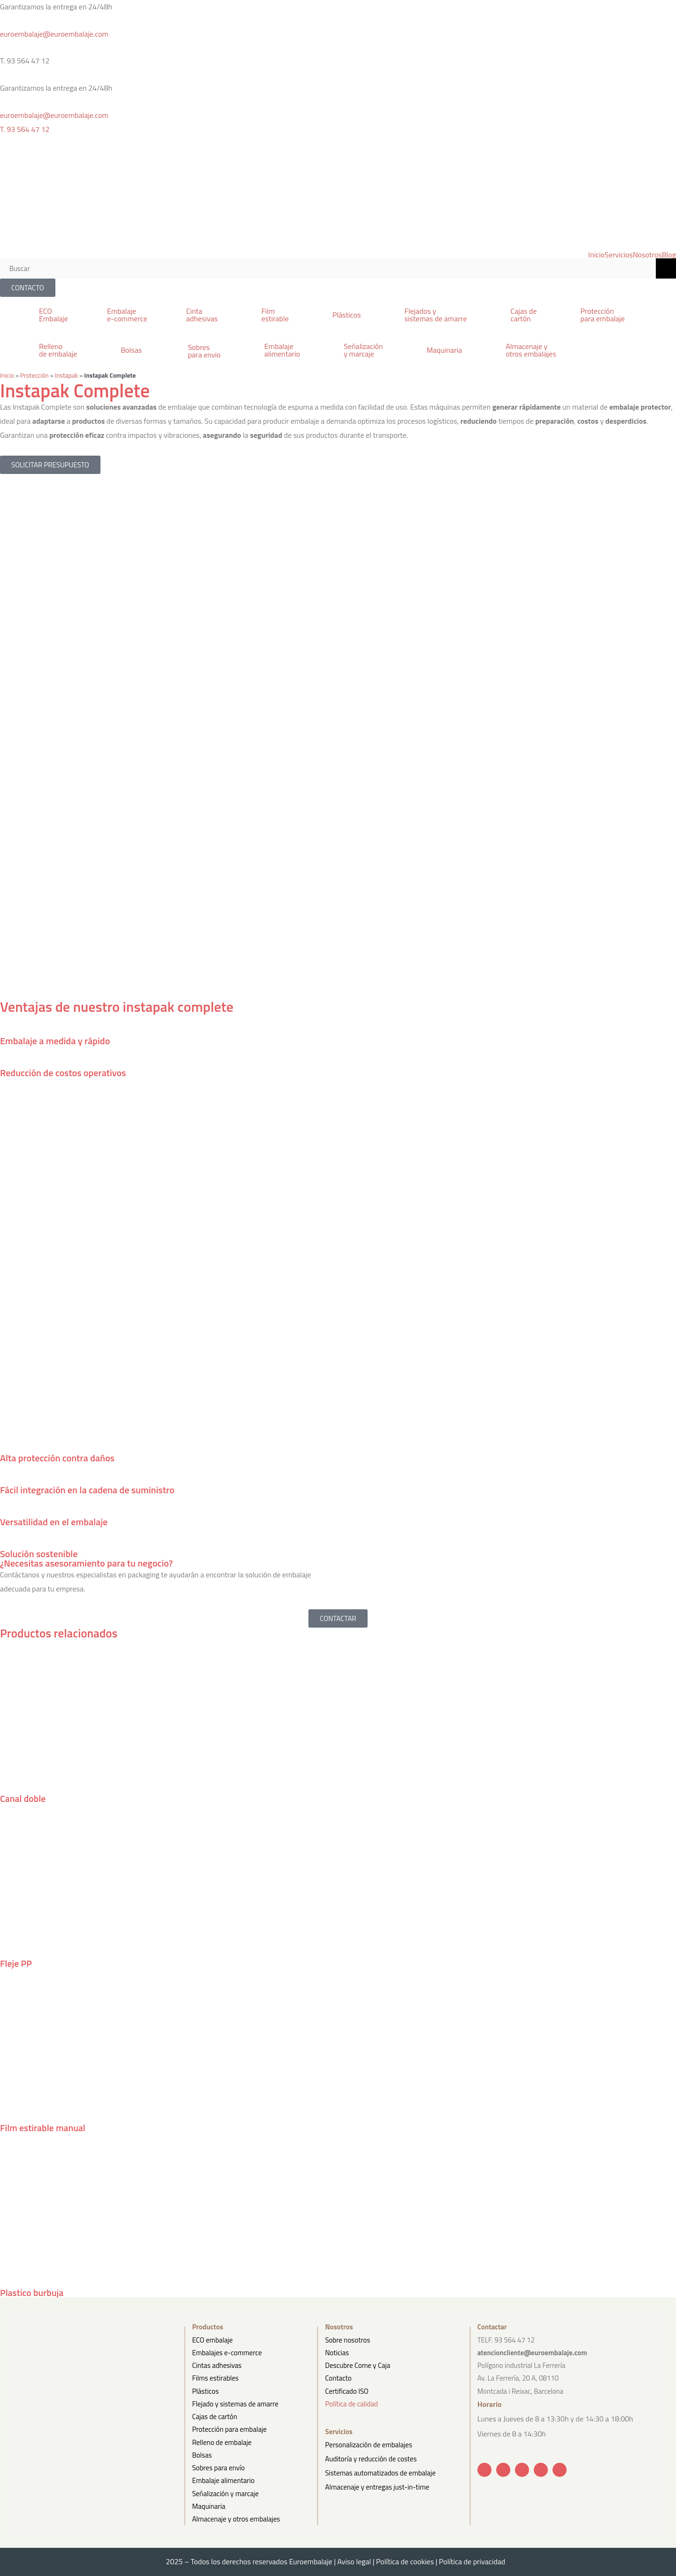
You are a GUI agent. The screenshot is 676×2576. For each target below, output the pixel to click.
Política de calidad (351, 2402)
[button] (185, 314)
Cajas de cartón (214, 2415)
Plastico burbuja (32, 2291)
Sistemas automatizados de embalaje (380, 2468)
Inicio (596, 254)
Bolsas (202, 2453)
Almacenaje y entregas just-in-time (377, 2481)
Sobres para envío (218, 2466)
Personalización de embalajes (368, 2443)
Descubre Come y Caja (357, 2364)
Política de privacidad (474, 2560)
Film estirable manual (43, 2127)
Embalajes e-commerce (227, 2351)
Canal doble (23, 1798)
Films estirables (215, 2377)
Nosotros (647, 254)
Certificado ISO (347, 2389)
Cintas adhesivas (216, 2364)
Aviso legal (354, 2560)
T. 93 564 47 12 (25, 129)
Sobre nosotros (347, 2338)
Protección (34, 375)
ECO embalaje (212, 2338)
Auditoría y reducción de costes (370, 2456)
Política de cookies (405, 2560)
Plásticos (205, 2389)
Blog (669, 254)
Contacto (338, 2377)
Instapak (66, 375)
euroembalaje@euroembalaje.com (54, 33)
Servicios (619, 254)
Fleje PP (16, 1962)
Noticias (337, 2351)
